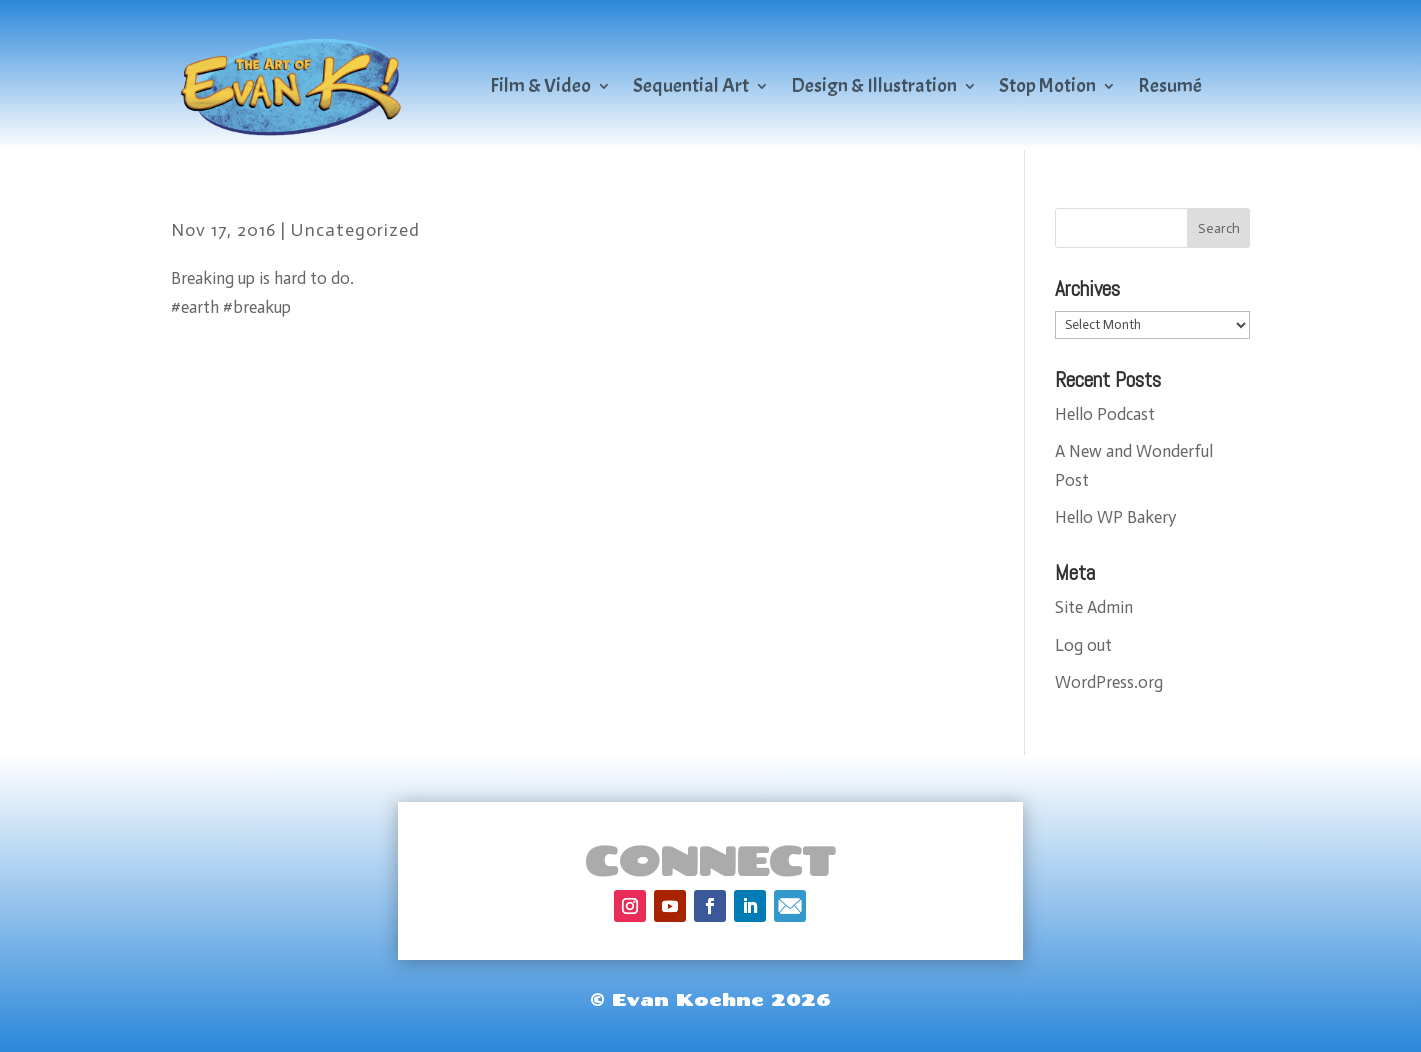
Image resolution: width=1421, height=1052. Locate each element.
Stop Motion (1047, 85)
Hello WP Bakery (1115, 517)
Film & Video (540, 85)
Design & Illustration (874, 85)
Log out (1083, 645)
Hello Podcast (1105, 414)
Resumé (1170, 85)
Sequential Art (691, 85)
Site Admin (1094, 607)
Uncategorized (355, 230)
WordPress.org (1109, 682)
